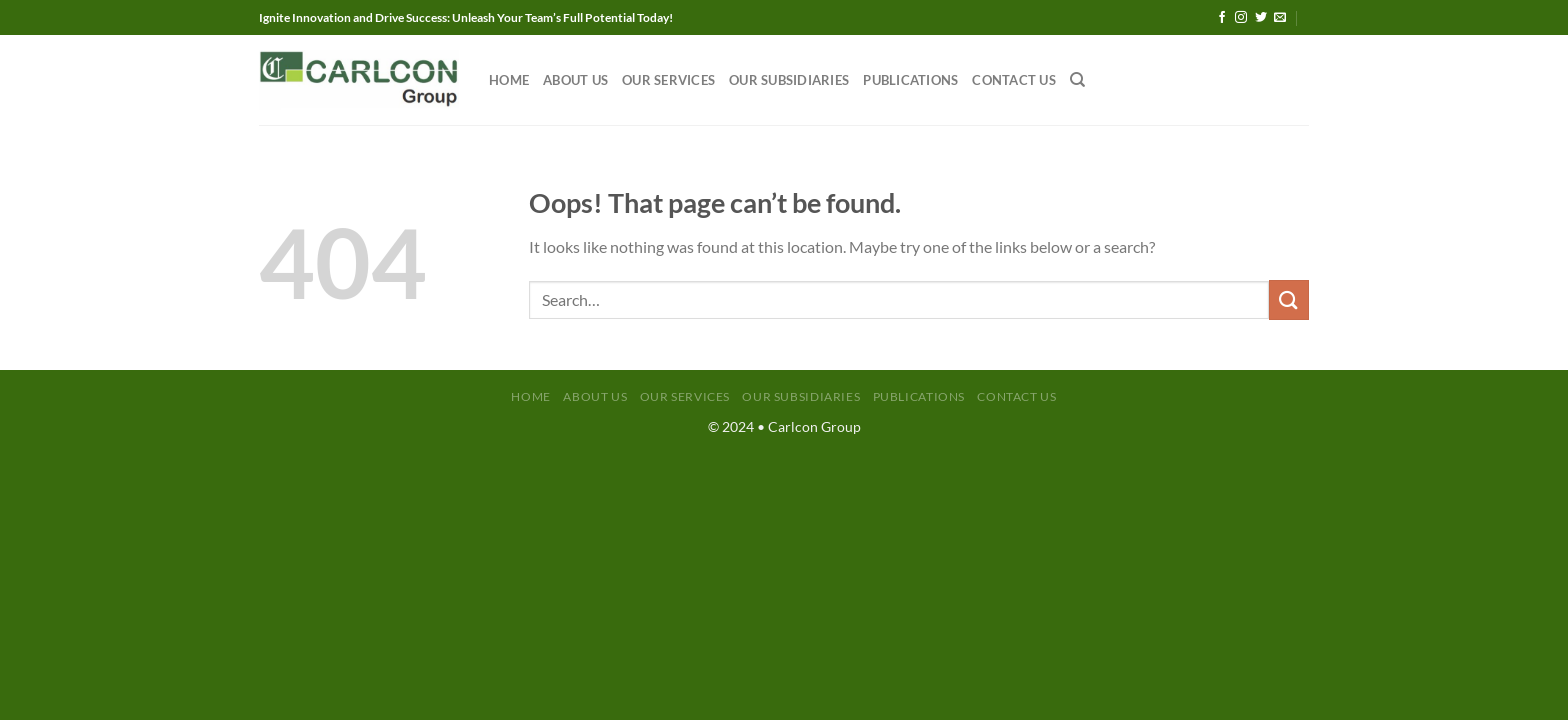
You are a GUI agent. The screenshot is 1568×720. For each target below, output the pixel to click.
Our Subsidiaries (789, 80)
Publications (910, 80)
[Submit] (1289, 299)
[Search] (1077, 80)
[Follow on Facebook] (1222, 18)
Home (509, 80)
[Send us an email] (1280, 18)
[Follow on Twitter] (1261, 18)
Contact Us (1014, 80)
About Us (575, 80)
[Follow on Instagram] (1241, 18)
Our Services (668, 80)
